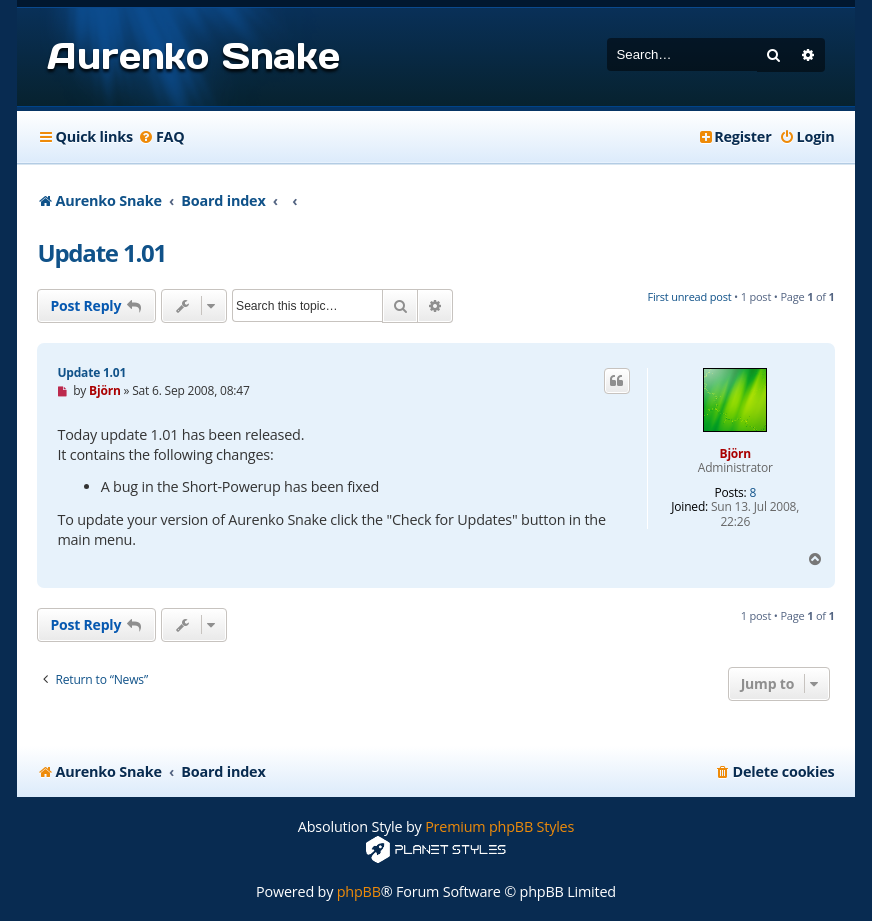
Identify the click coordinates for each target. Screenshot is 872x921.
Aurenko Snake (193, 56)
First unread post (689, 296)
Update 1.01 (101, 252)
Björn (736, 453)
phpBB (359, 891)
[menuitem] (161, 137)
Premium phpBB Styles (499, 826)
